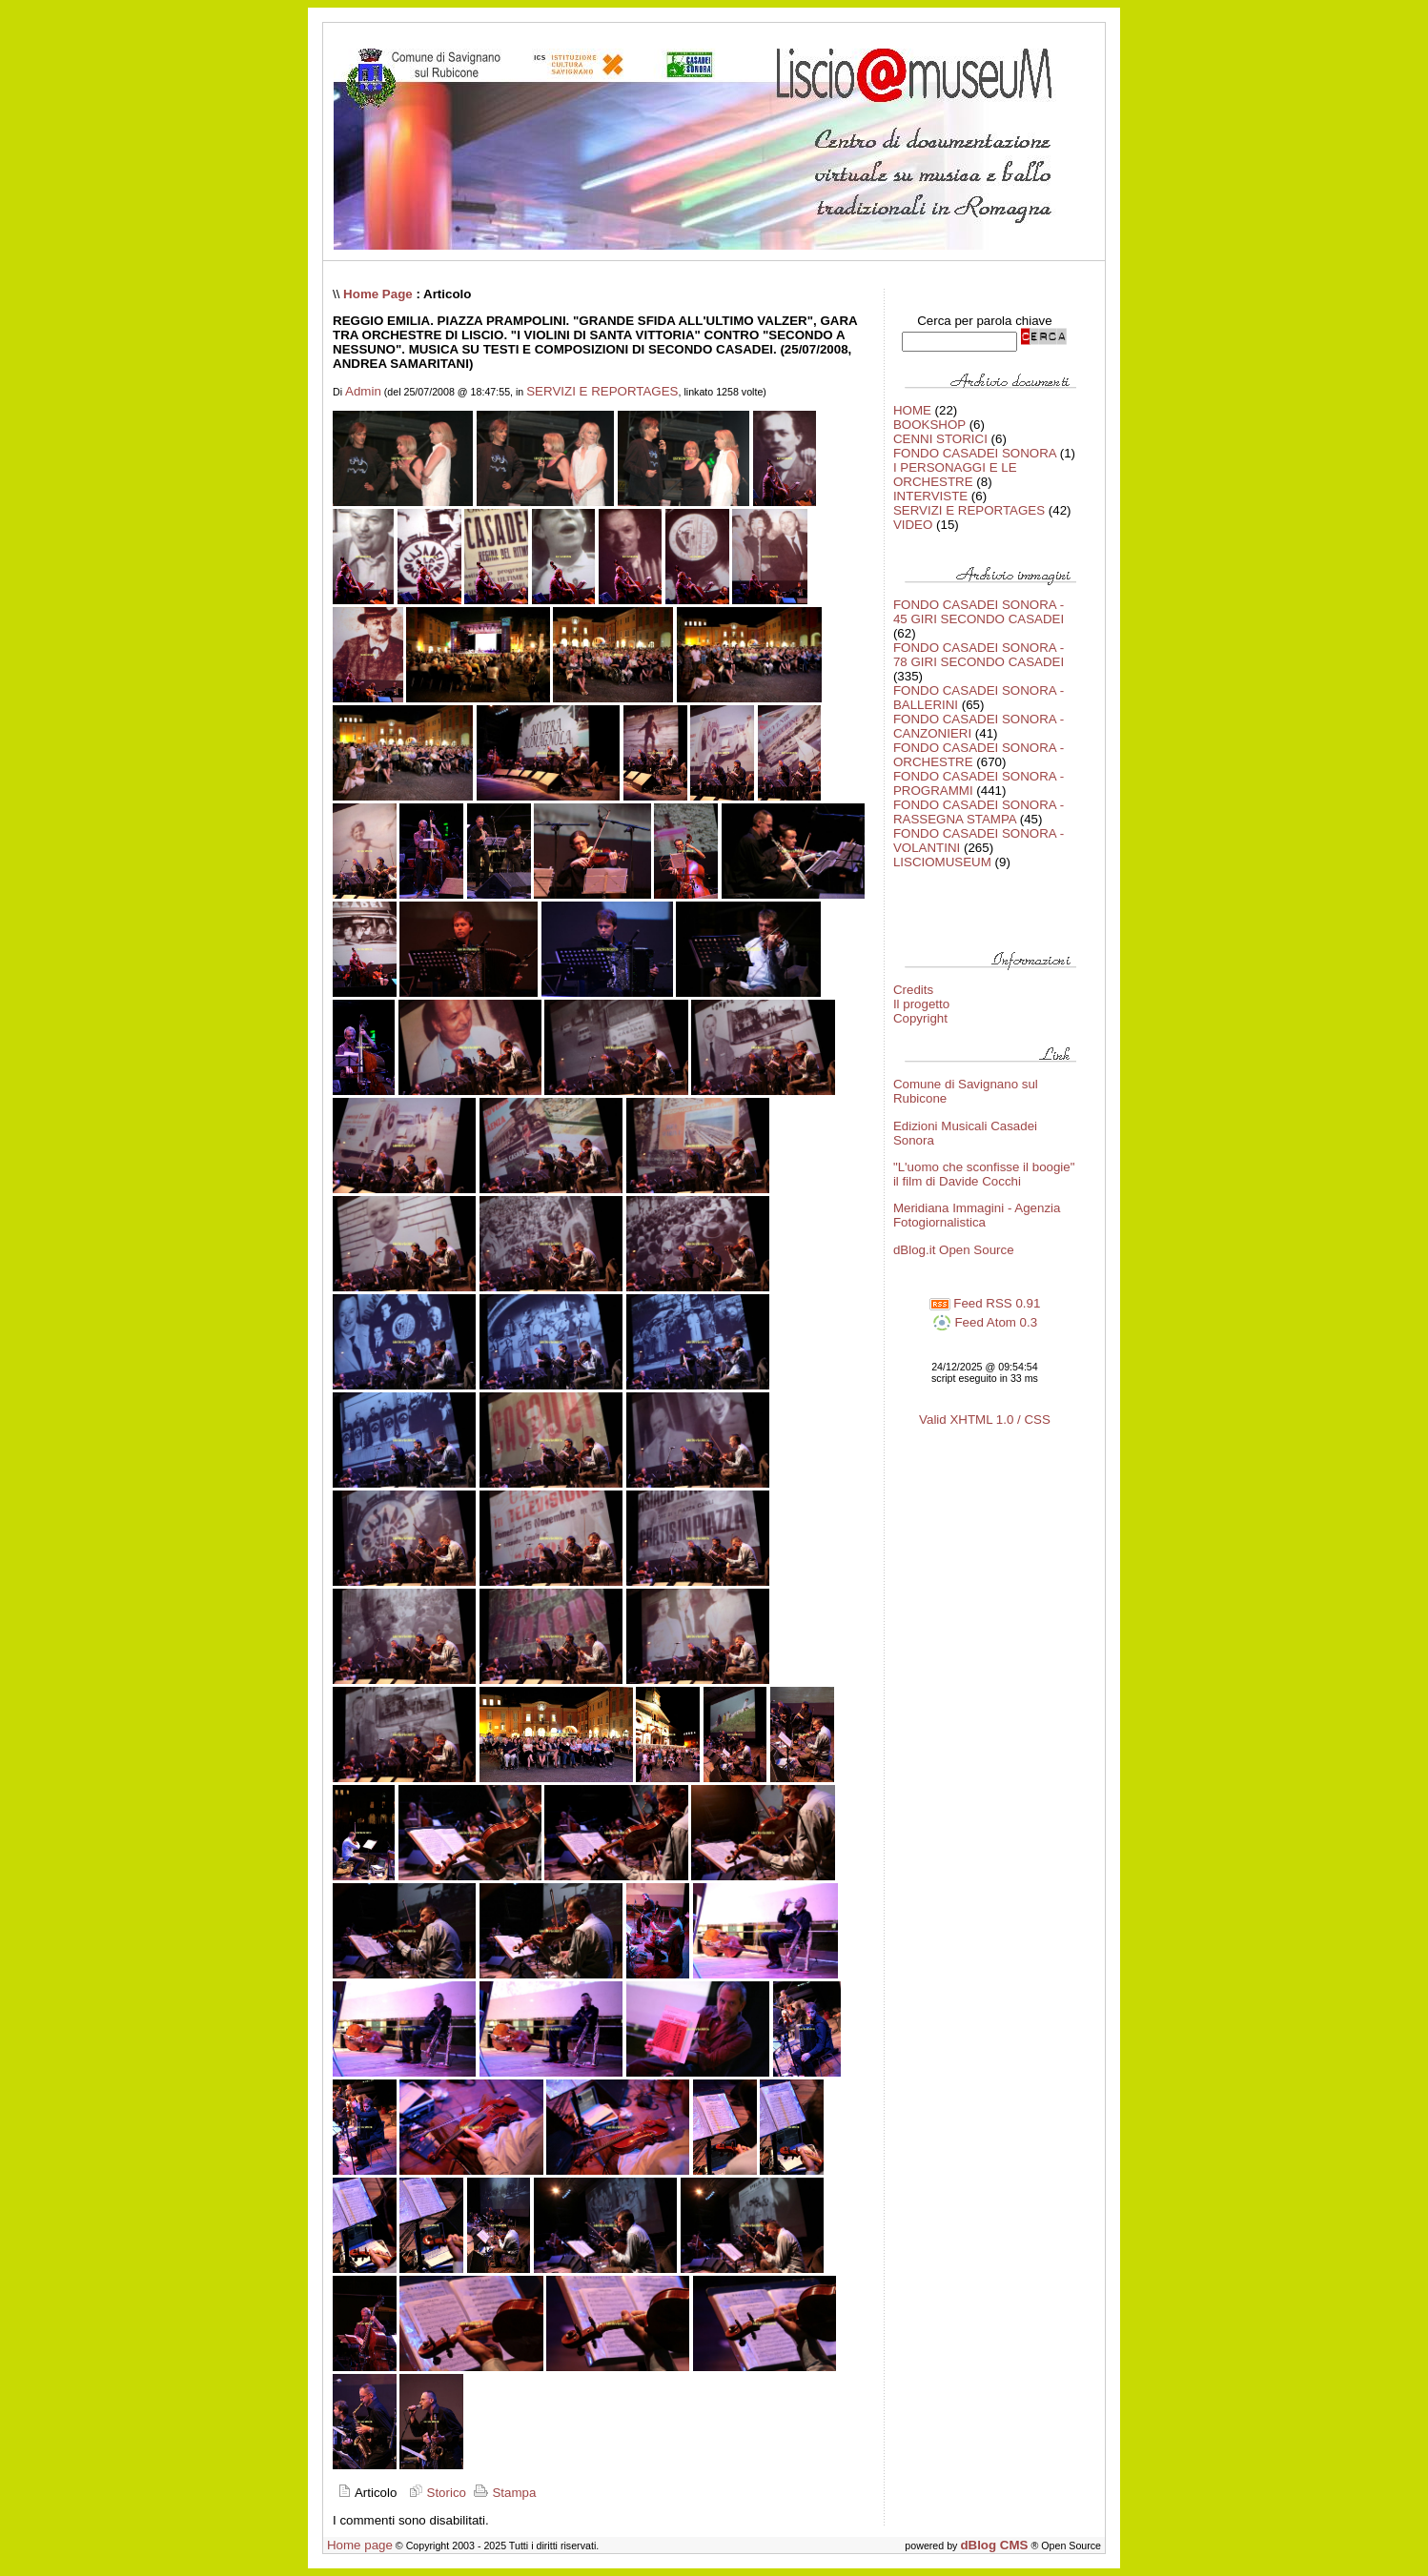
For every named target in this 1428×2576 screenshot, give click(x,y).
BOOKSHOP (929, 424)
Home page (360, 2545)
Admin (363, 391)
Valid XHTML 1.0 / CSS (985, 1419)
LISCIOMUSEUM (942, 862)
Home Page (378, 294)
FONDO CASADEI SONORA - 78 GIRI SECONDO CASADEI (978, 654)
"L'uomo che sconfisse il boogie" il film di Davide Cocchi (984, 1174)
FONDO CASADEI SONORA (974, 453)
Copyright (920, 1018)
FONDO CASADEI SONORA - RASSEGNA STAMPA (978, 812)
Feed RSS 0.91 (985, 1303)
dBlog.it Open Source (953, 1250)
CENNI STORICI (940, 439)
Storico (435, 2492)
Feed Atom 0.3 (984, 1322)
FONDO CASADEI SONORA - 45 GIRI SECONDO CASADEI (978, 612)
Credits (913, 990)
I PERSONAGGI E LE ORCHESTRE (955, 474)
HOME (912, 410)
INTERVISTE (930, 496)
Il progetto (921, 1004)
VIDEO (912, 524)
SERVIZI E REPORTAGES (602, 391)
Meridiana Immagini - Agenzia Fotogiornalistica (977, 1215)
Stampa (503, 2492)
